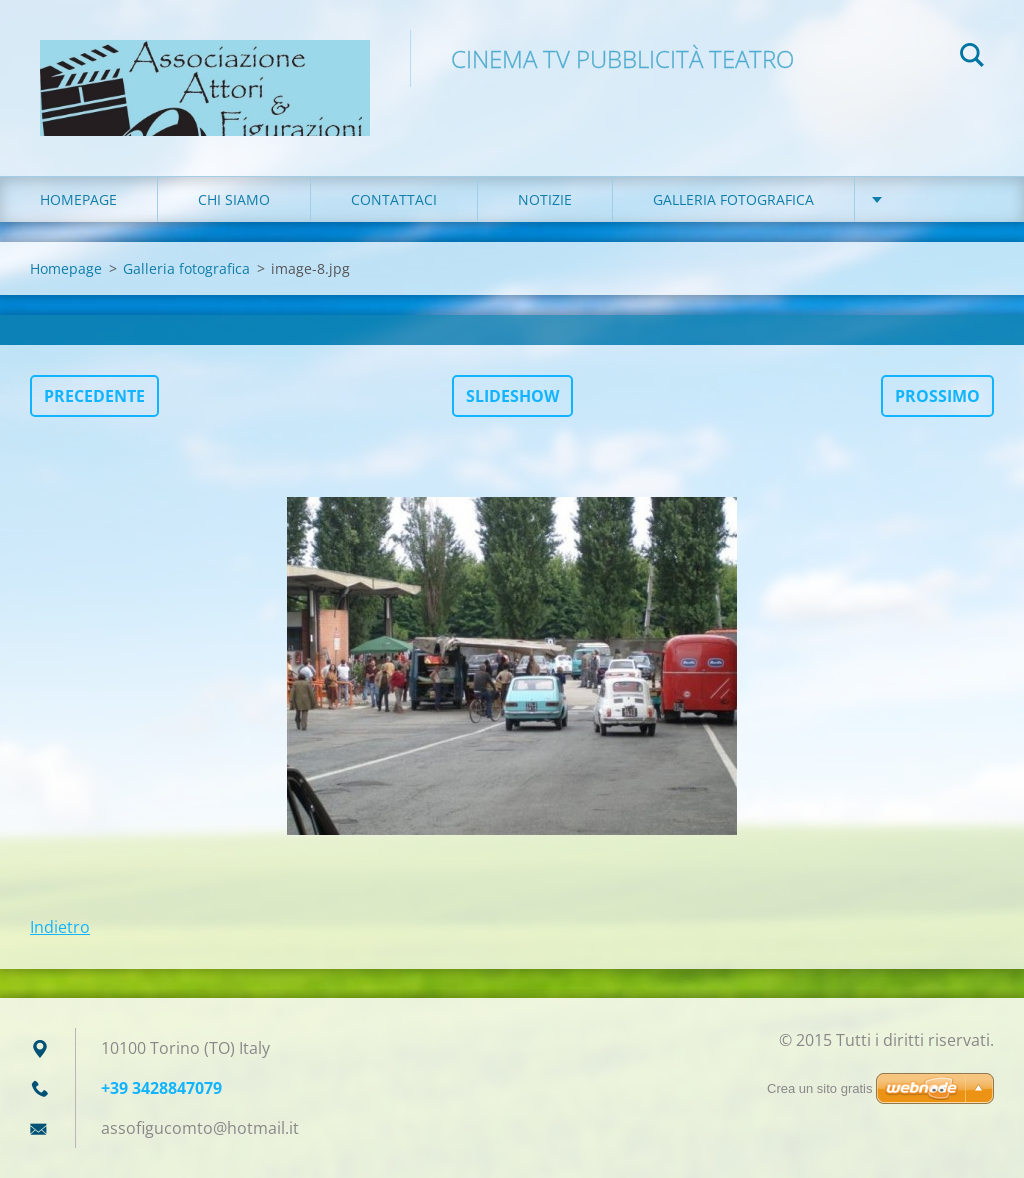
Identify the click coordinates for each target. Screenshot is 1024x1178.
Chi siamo (234, 199)
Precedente (94, 396)
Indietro (60, 927)
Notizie (545, 199)
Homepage (78, 199)
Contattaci (394, 199)
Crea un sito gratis (820, 1088)
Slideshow (512, 396)
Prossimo (937, 396)
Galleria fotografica (733, 199)
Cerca (972, 58)
